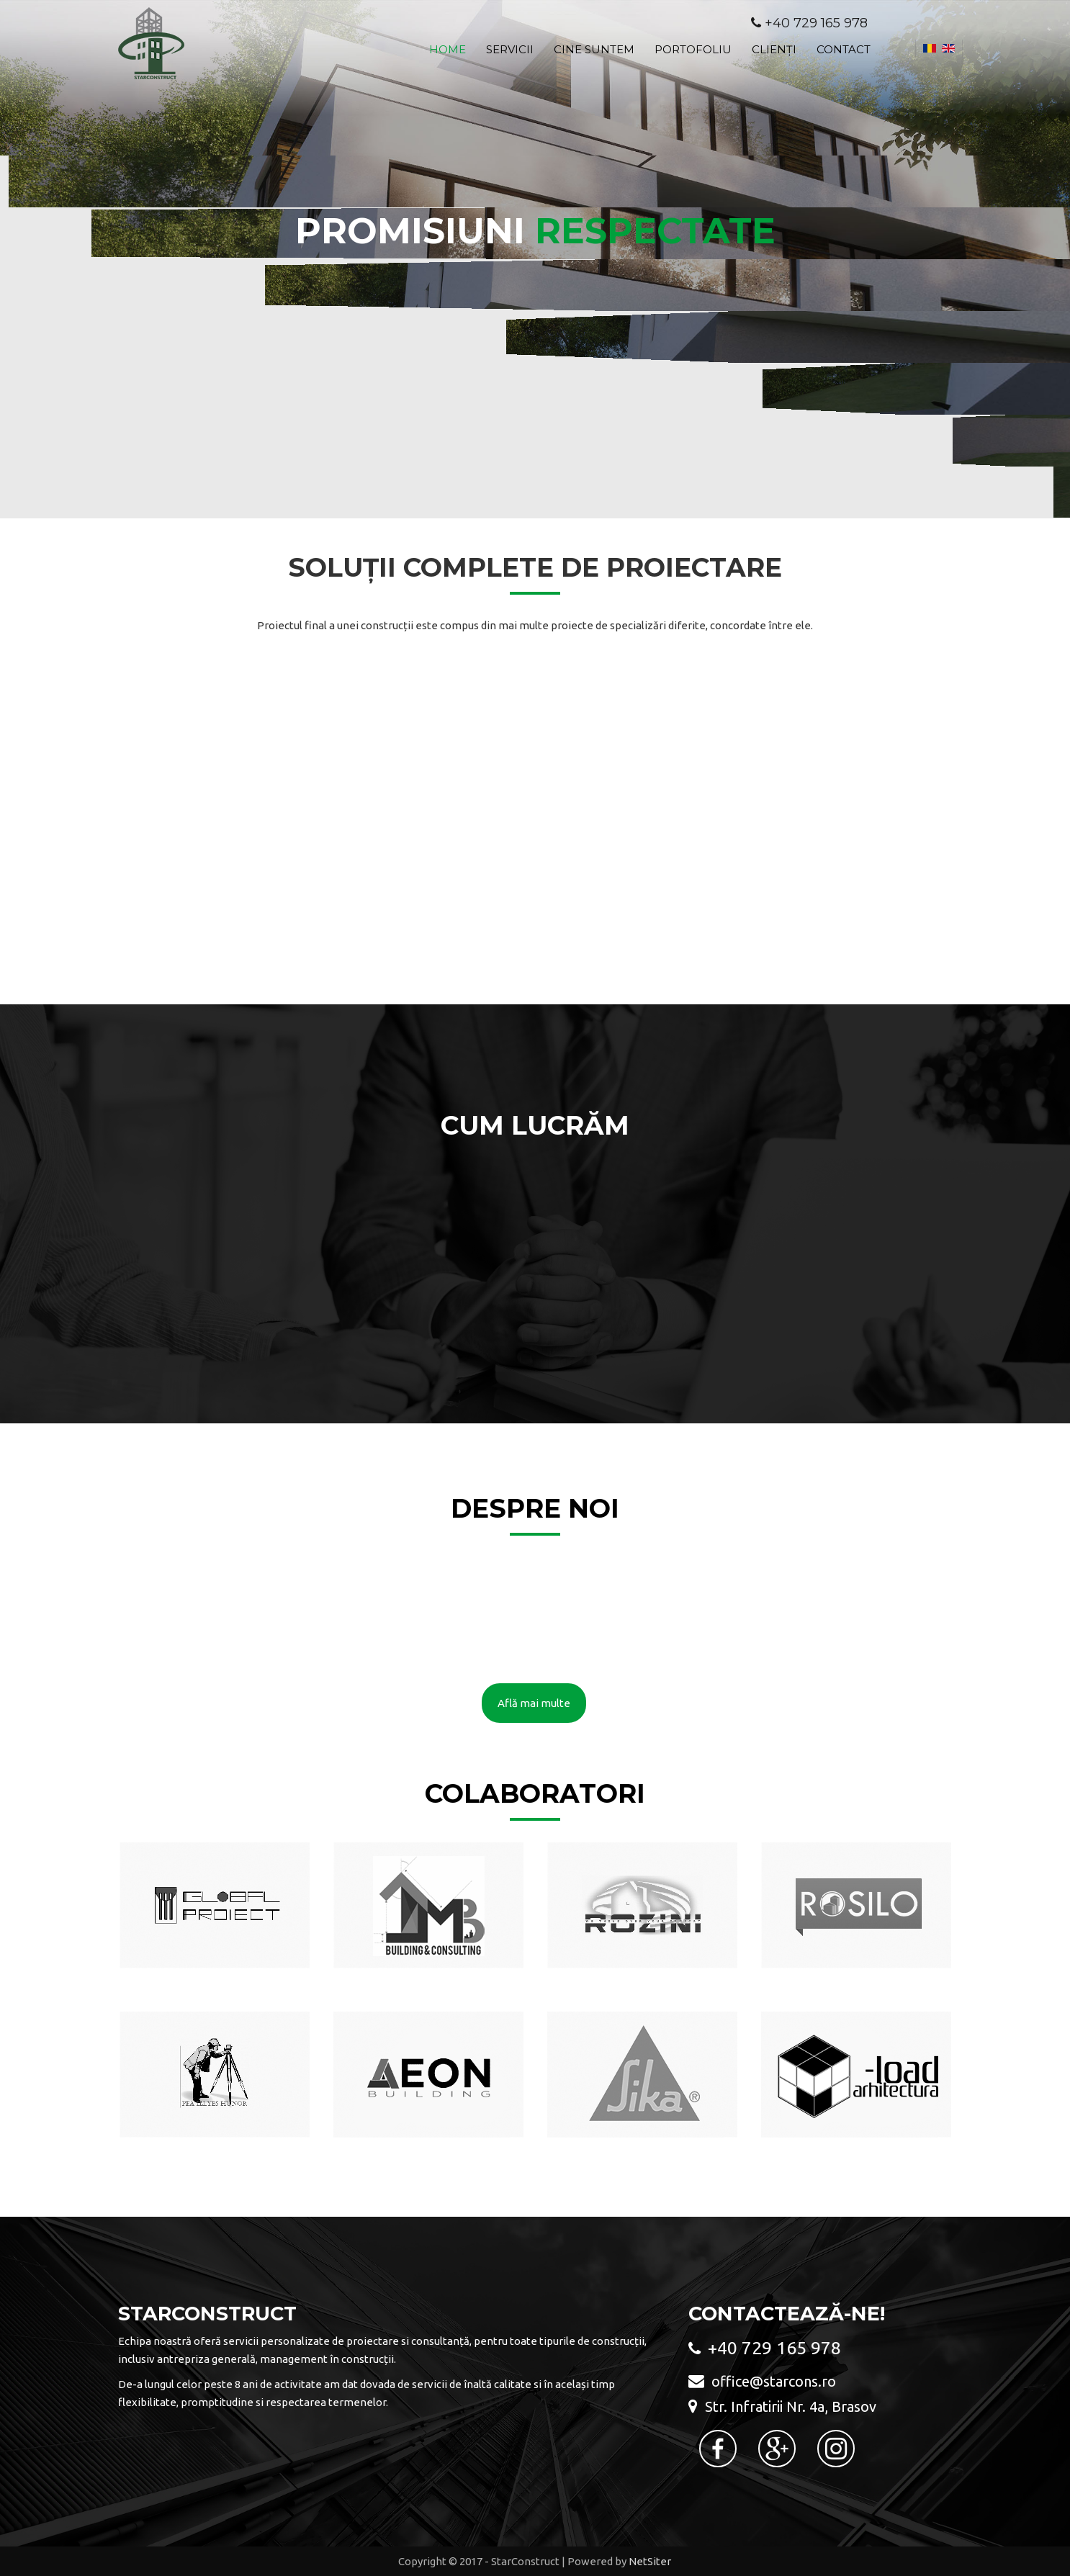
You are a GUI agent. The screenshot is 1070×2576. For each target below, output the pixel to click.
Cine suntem (594, 49)
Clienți (774, 49)
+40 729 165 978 (816, 23)
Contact (844, 49)
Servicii (510, 49)
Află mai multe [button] (534, 1703)
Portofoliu (693, 49)
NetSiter (650, 2561)
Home (447, 49)
